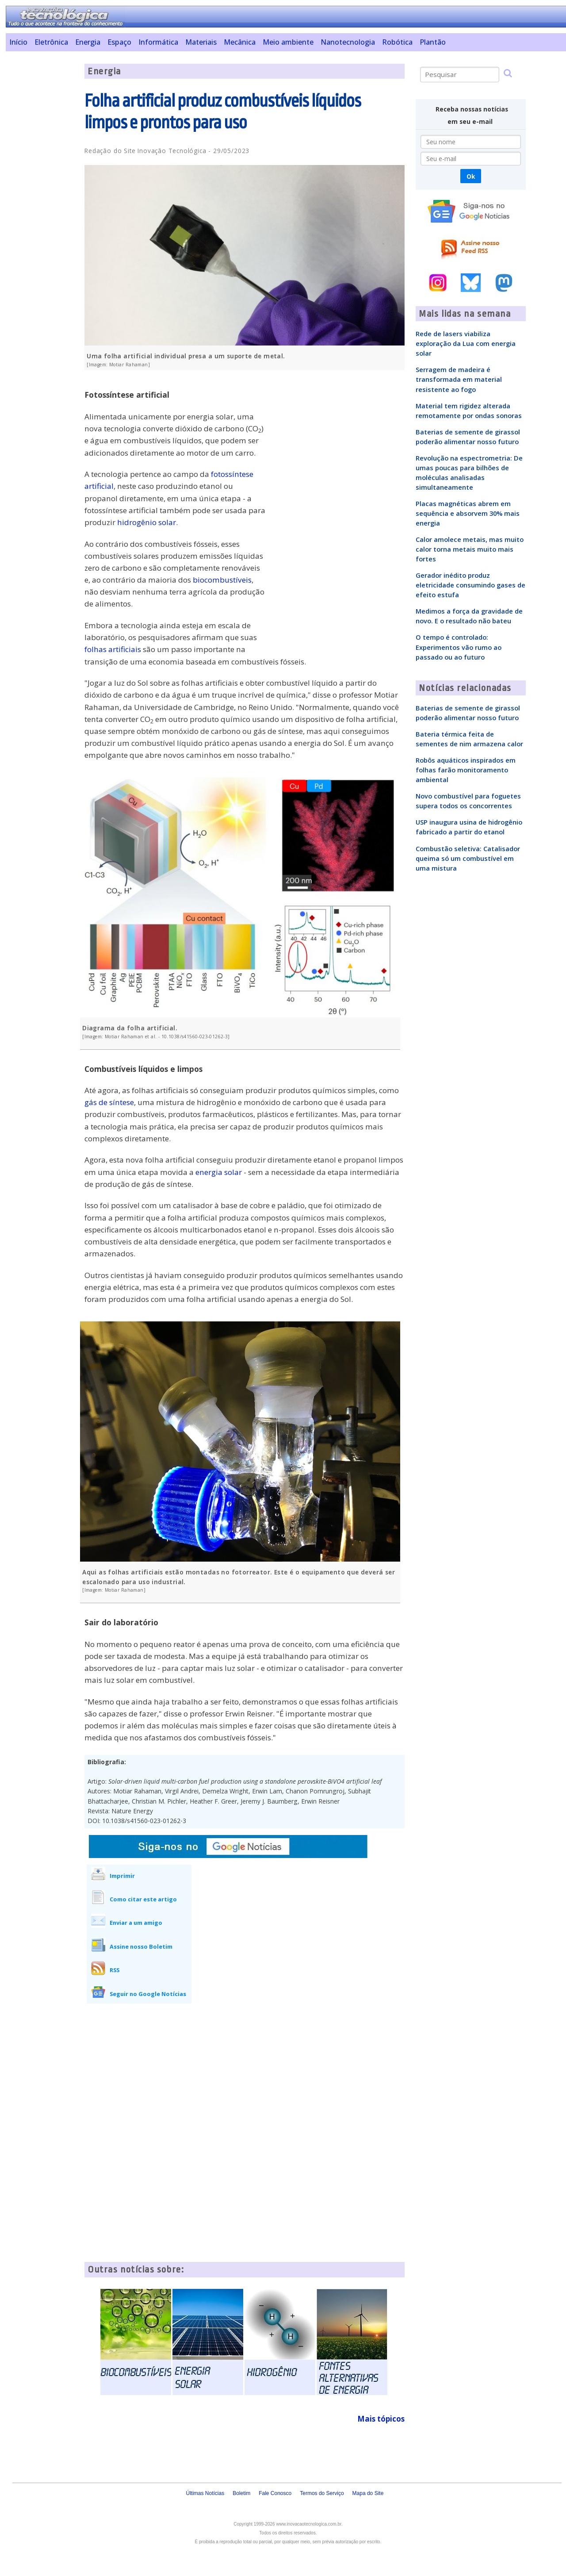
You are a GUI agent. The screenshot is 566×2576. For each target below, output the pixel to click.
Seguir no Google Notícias (148, 1994)
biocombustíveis (222, 580)
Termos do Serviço (322, 2493)
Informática (158, 42)
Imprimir (122, 1876)
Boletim (241, 2493)
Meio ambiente (288, 42)
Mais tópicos (381, 2419)
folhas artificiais (112, 649)
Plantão (433, 42)
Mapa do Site (368, 2493)
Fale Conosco (275, 2493)
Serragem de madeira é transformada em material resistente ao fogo (459, 379)
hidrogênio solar (146, 522)
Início (18, 42)
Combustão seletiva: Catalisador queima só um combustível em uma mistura (468, 858)
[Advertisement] (42, 196)
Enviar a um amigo (136, 1923)
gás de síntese (109, 1102)
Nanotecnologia (348, 42)
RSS (114, 1970)
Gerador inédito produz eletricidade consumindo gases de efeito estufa (470, 585)
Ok (471, 176)
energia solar (218, 1172)
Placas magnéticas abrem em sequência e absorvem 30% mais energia (468, 513)
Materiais (201, 42)
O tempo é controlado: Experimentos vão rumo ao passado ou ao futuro (458, 647)
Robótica (397, 42)
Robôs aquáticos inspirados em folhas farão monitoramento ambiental (466, 770)
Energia (87, 42)
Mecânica (240, 42)
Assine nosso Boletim (141, 1946)
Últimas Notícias (205, 2493)
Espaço (119, 42)
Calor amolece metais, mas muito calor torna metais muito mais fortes (470, 549)
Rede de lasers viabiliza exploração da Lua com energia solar (466, 343)
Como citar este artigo (143, 1899)
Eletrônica (51, 42)
